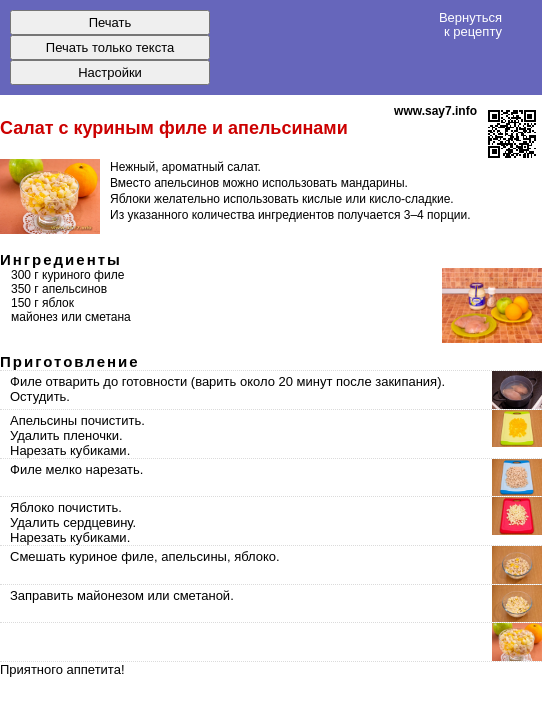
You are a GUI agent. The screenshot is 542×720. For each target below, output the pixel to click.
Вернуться (470, 24)
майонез (34, 317)
